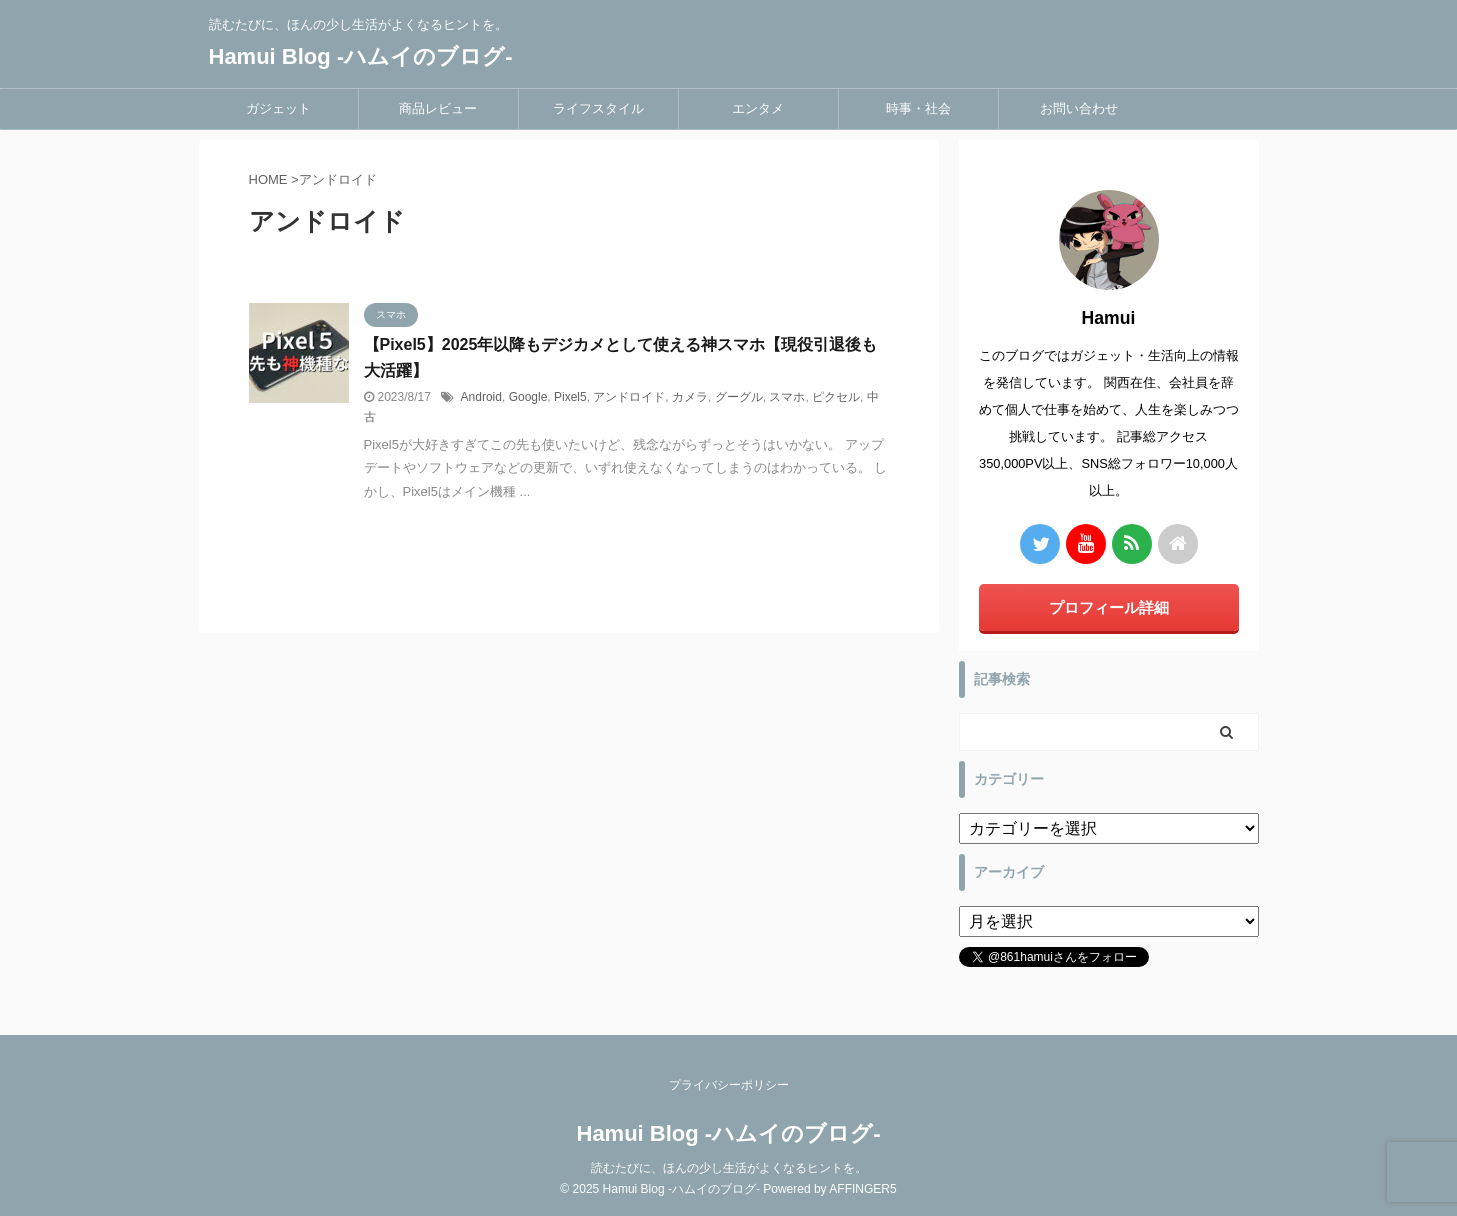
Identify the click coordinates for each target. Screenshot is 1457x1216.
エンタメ (758, 108)
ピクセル (836, 397)
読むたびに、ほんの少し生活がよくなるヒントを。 (729, 1168)
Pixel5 (570, 397)
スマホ (787, 397)
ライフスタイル (598, 108)
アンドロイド (629, 397)
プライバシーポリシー (729, 1085)
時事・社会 (918, 108)
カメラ (690, 397)
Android (481, 397)
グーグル (739, 397)
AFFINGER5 (862, 1189)
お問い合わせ (1079, 108)
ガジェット (278, 108)
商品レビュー (438, 108)
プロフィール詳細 (1109, 607)
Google (528, 397)
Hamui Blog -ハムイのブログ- (361, 56)
